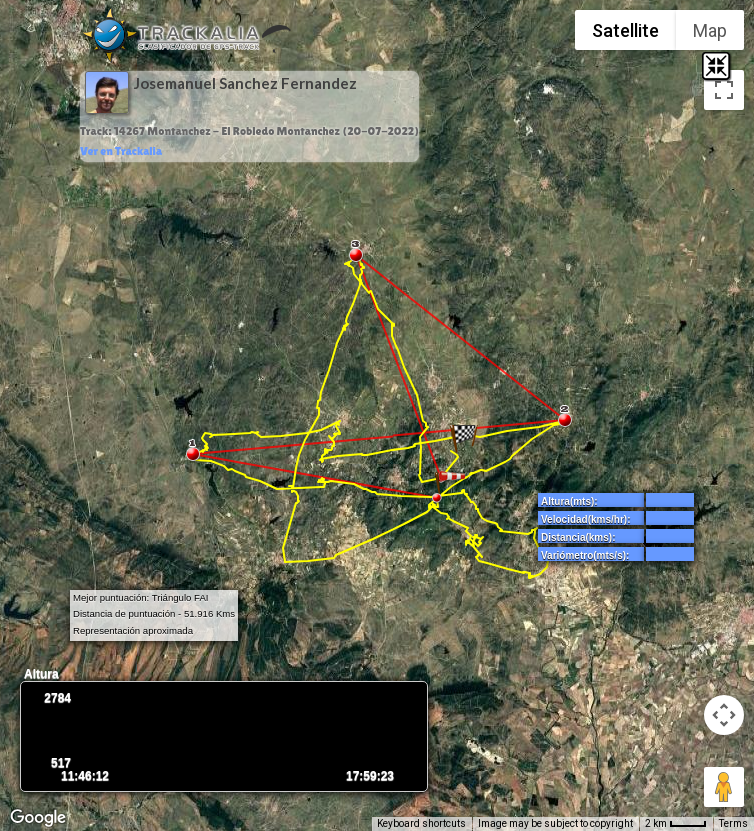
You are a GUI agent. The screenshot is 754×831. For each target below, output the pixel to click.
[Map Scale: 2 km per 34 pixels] (676, 824)
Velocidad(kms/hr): (585, 519)
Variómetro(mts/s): (585, 555)
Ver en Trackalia (121, 151)
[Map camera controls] (724, 715)
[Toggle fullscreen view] (724, 90)
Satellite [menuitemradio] (625, 30)
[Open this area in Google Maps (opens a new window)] (38, 818)
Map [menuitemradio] (710, 30)
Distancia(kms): (578, 537)
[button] (464, 438)
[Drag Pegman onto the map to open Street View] (724, 787)
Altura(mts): (569, 501)
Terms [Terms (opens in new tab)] (733, 823)
